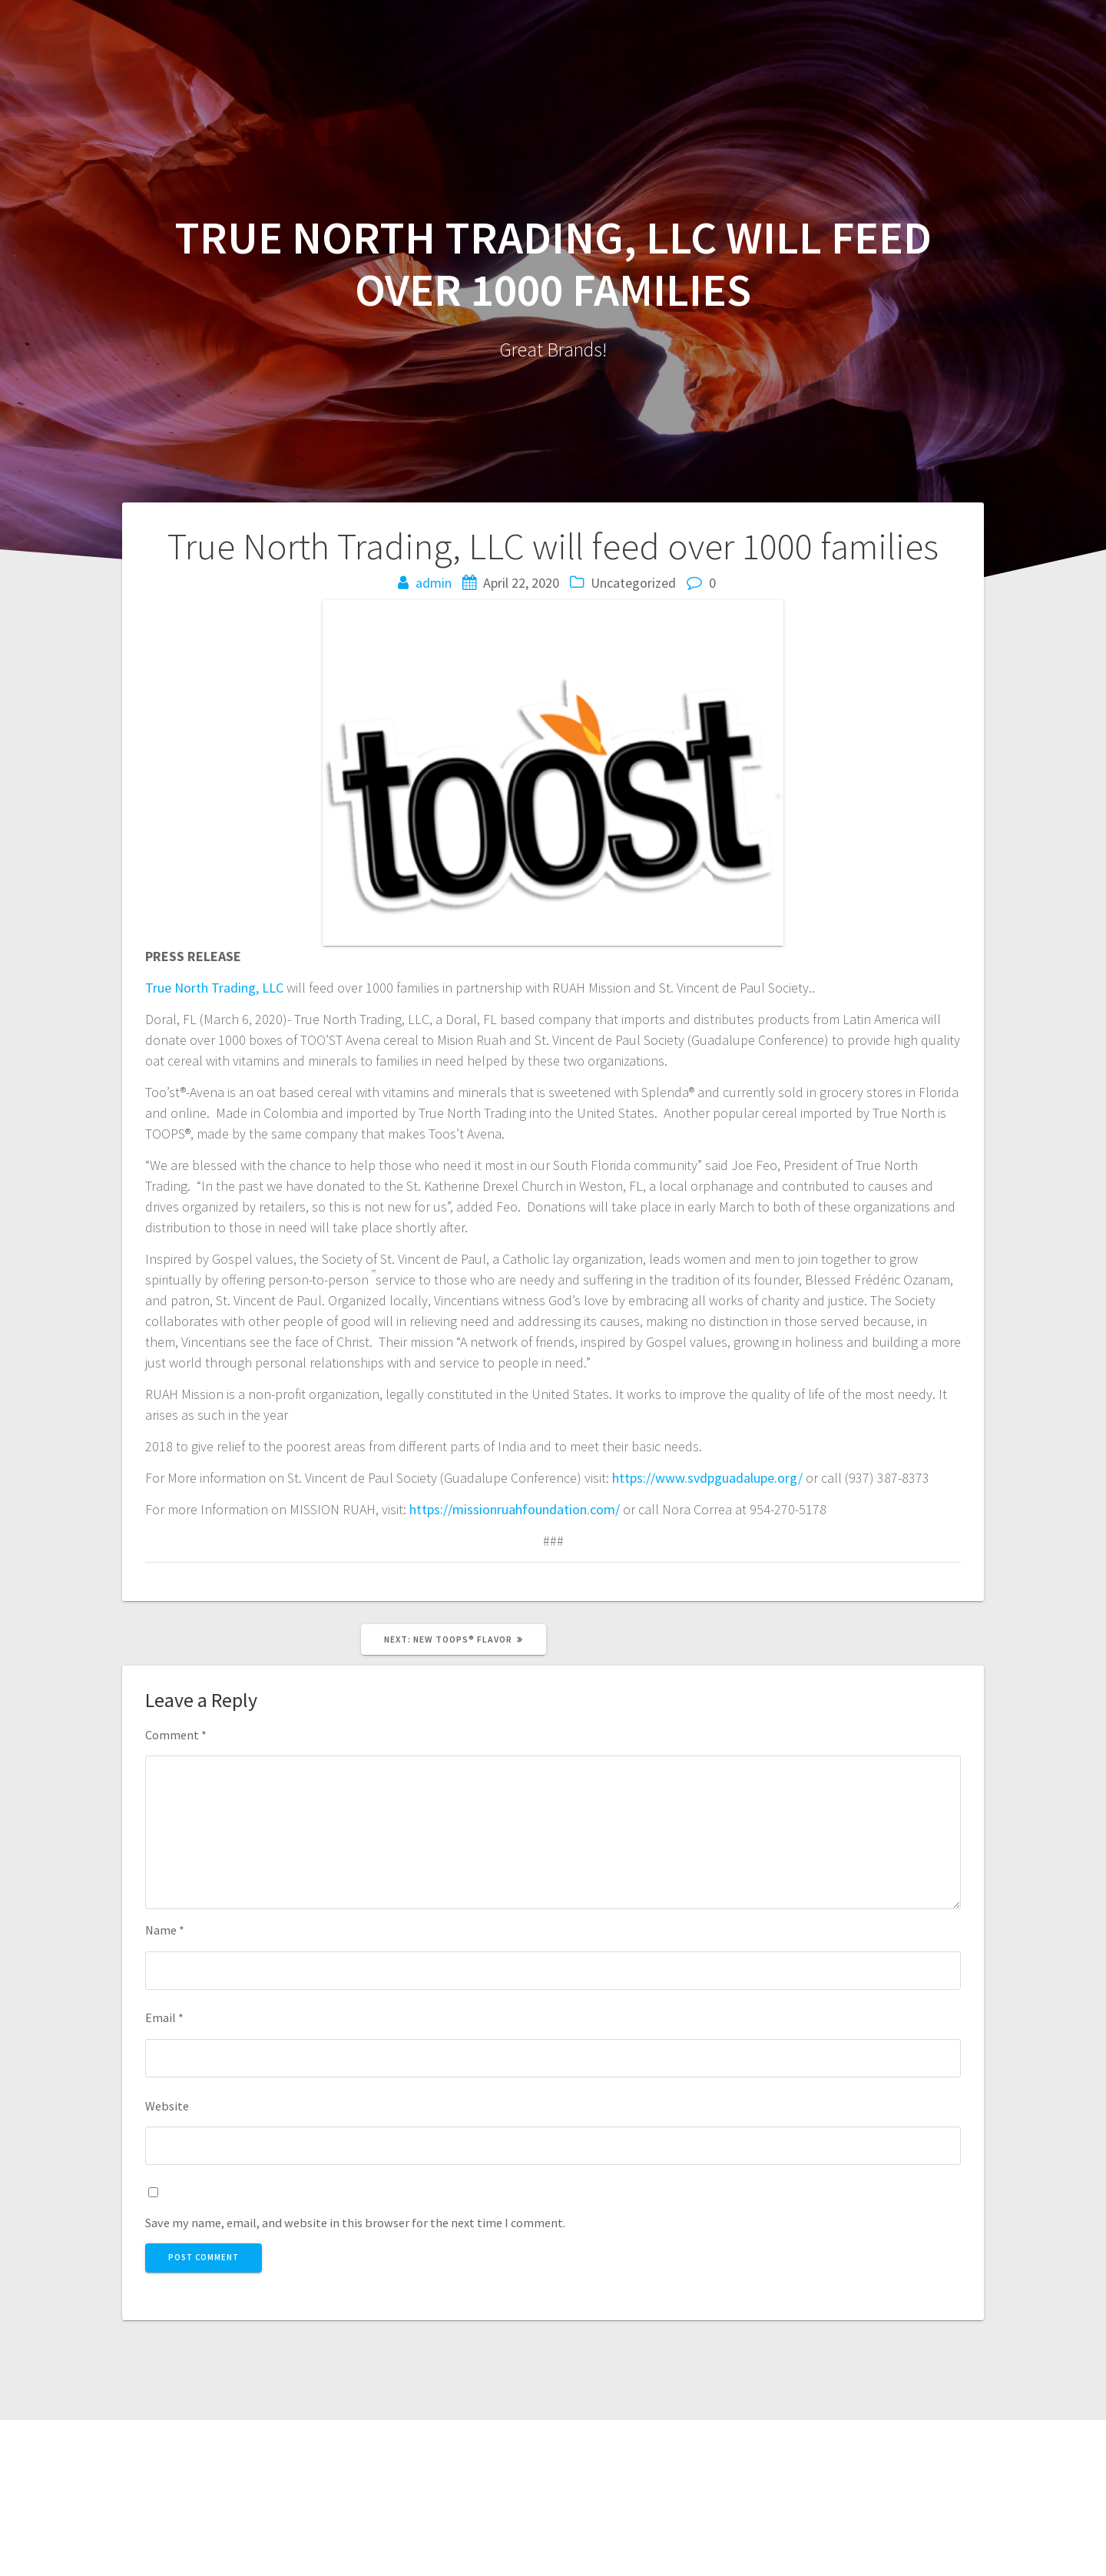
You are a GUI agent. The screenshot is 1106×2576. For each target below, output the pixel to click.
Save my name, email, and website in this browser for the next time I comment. (355, 2222)
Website (167, 2106)
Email (164, 2017)
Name (164, 1930)
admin (434, 583)
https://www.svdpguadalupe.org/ (707, 1478)
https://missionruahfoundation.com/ (514, 1509)
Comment (176, 1734)
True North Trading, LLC (214, 987)
